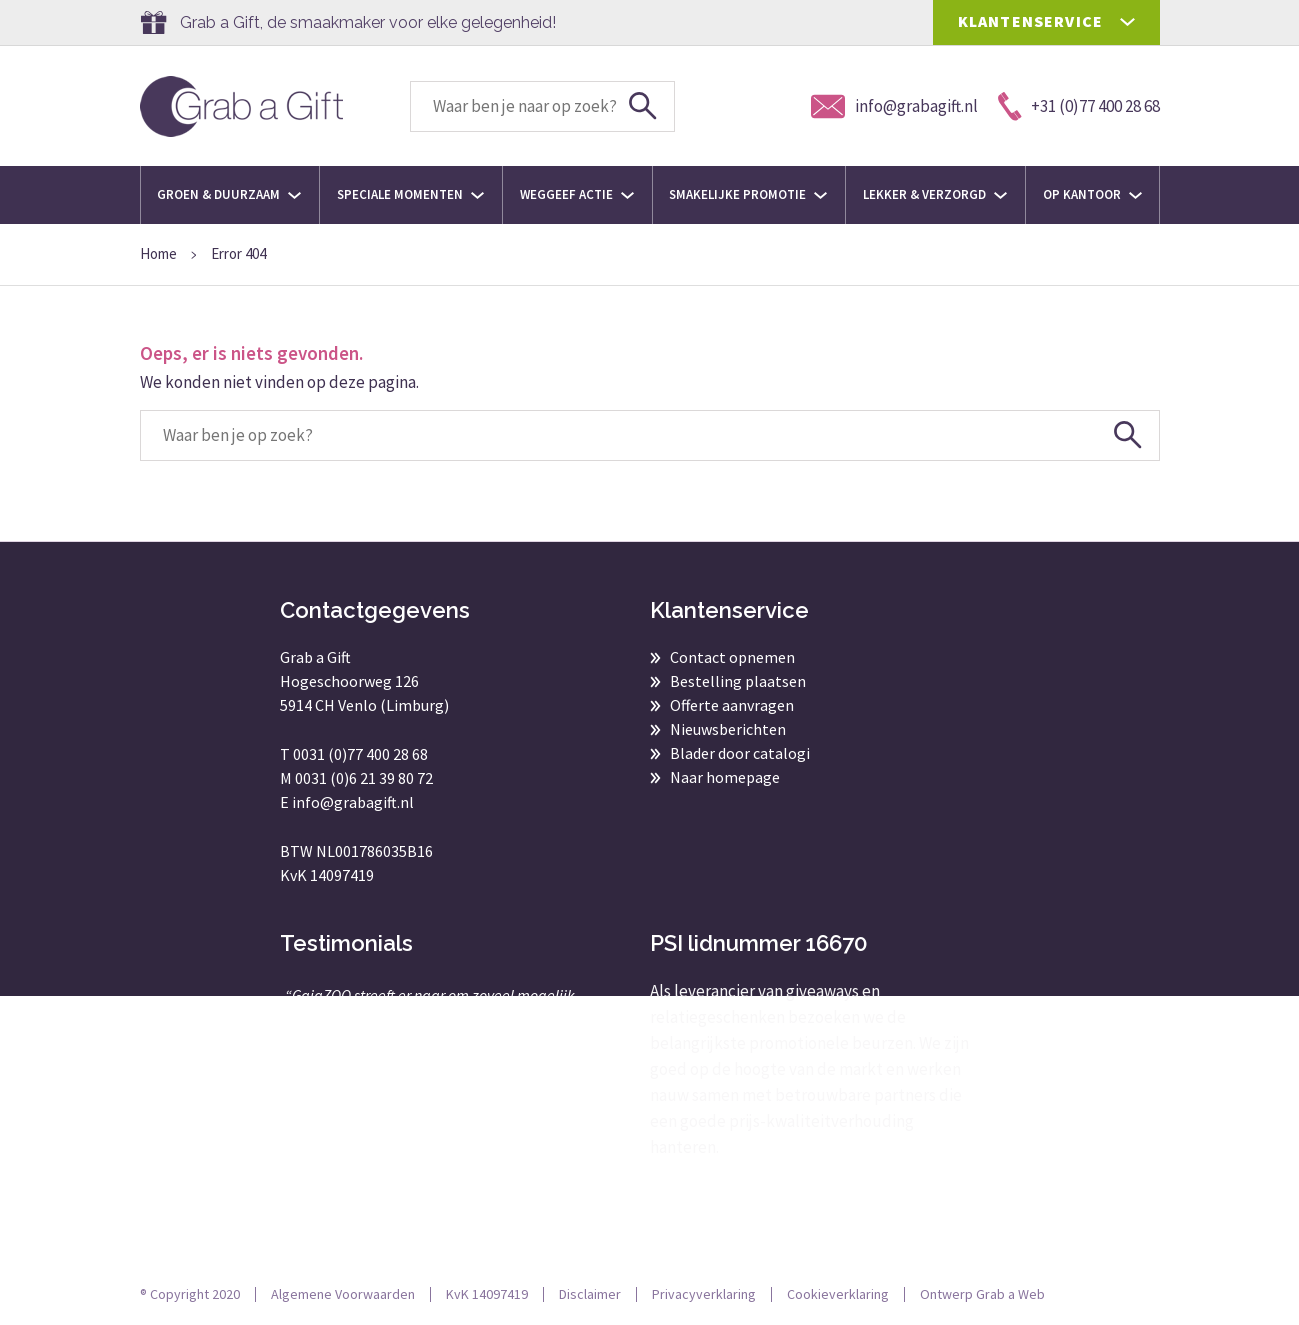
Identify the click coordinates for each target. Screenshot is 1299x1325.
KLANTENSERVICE (1031, 21)
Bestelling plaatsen (738, 681)
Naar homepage (725, 777)
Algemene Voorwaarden (343, 1294)
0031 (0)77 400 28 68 (360, 754)
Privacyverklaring (704, 1294)
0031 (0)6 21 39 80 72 (364, 778)
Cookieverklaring (838, 1294)
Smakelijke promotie (748, 194)
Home (158, 253)
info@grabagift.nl (353, 802)
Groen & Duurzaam (229, 194)
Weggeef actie (577, 194)
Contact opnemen (732, 657)
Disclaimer (590, 1294)
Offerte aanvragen (732, 705)
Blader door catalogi (740, 753)
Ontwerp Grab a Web (982, 1294)
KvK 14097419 (487, 1294)
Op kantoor (1092, 194)
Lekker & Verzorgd (935, 194)
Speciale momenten (410, 194)
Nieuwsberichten (728, 729)
